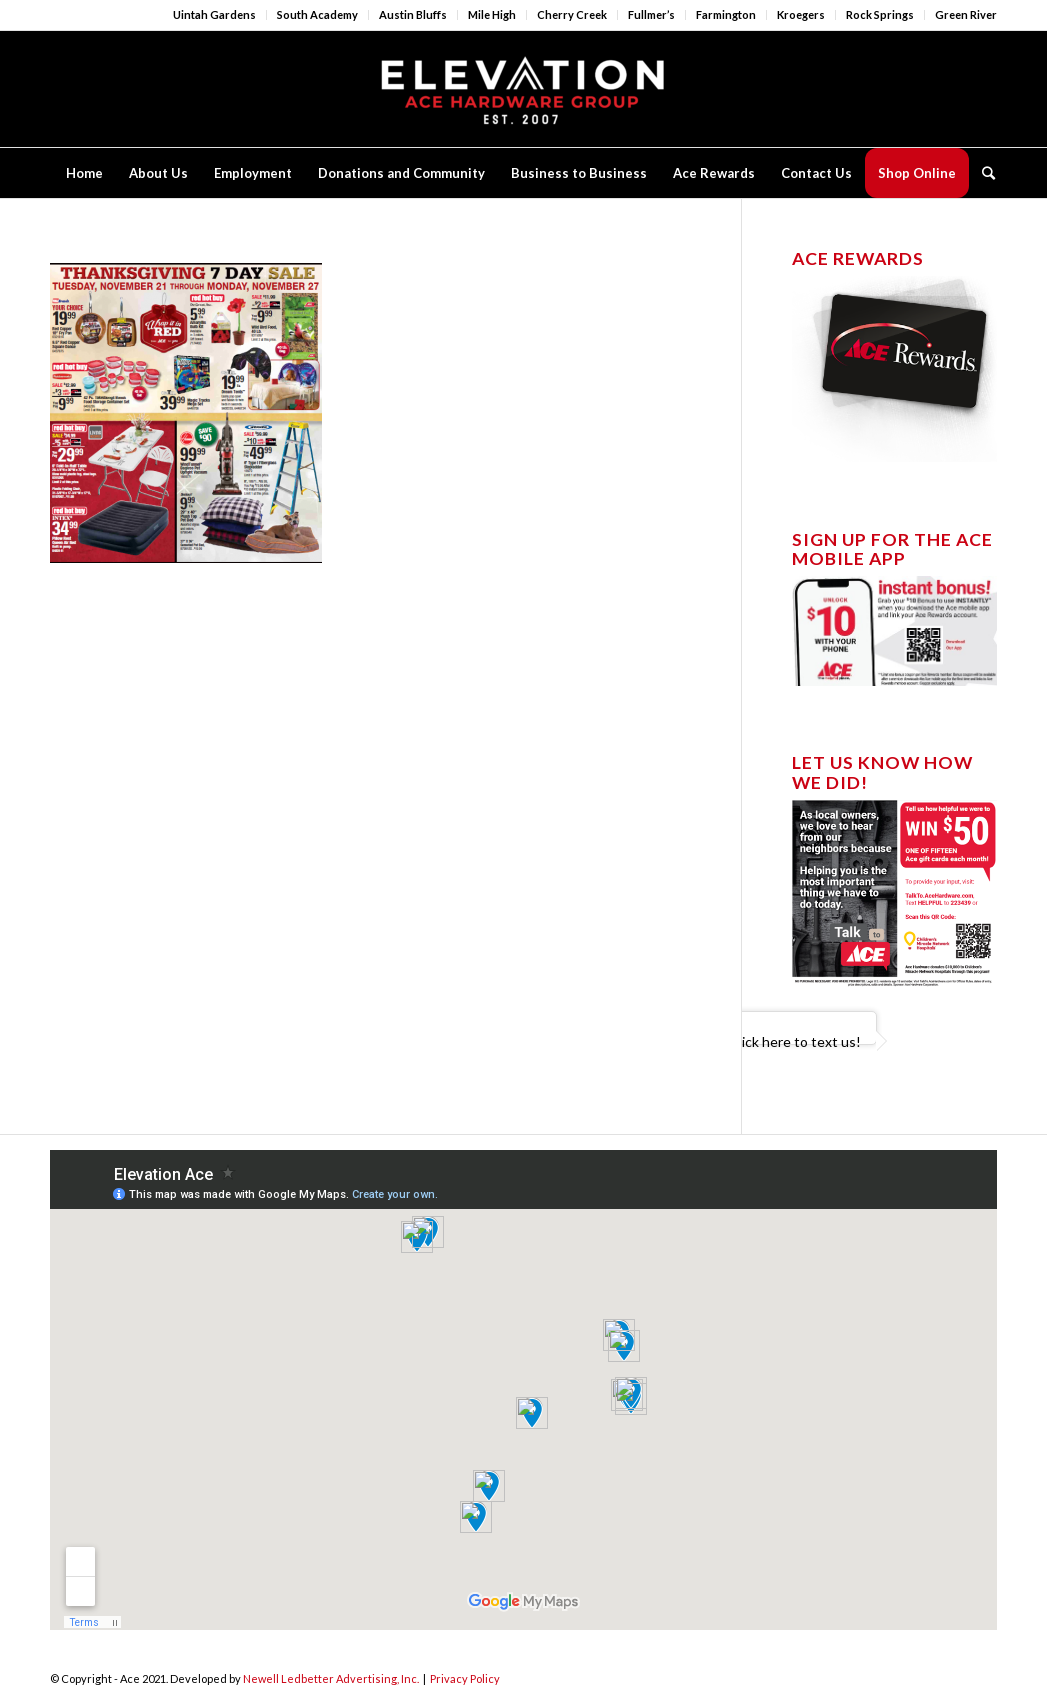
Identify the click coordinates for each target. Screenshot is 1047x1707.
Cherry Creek (572, 14)
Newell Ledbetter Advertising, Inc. (331, 1678)
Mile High (492, 14)
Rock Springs (880, 14)
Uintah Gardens (214, 14)
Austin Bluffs (413, 14)
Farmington (726, 14)
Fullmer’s (651, 14)
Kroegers (801, 14)
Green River (966, 14)
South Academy (317, 14)
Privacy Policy (465, 1678)
